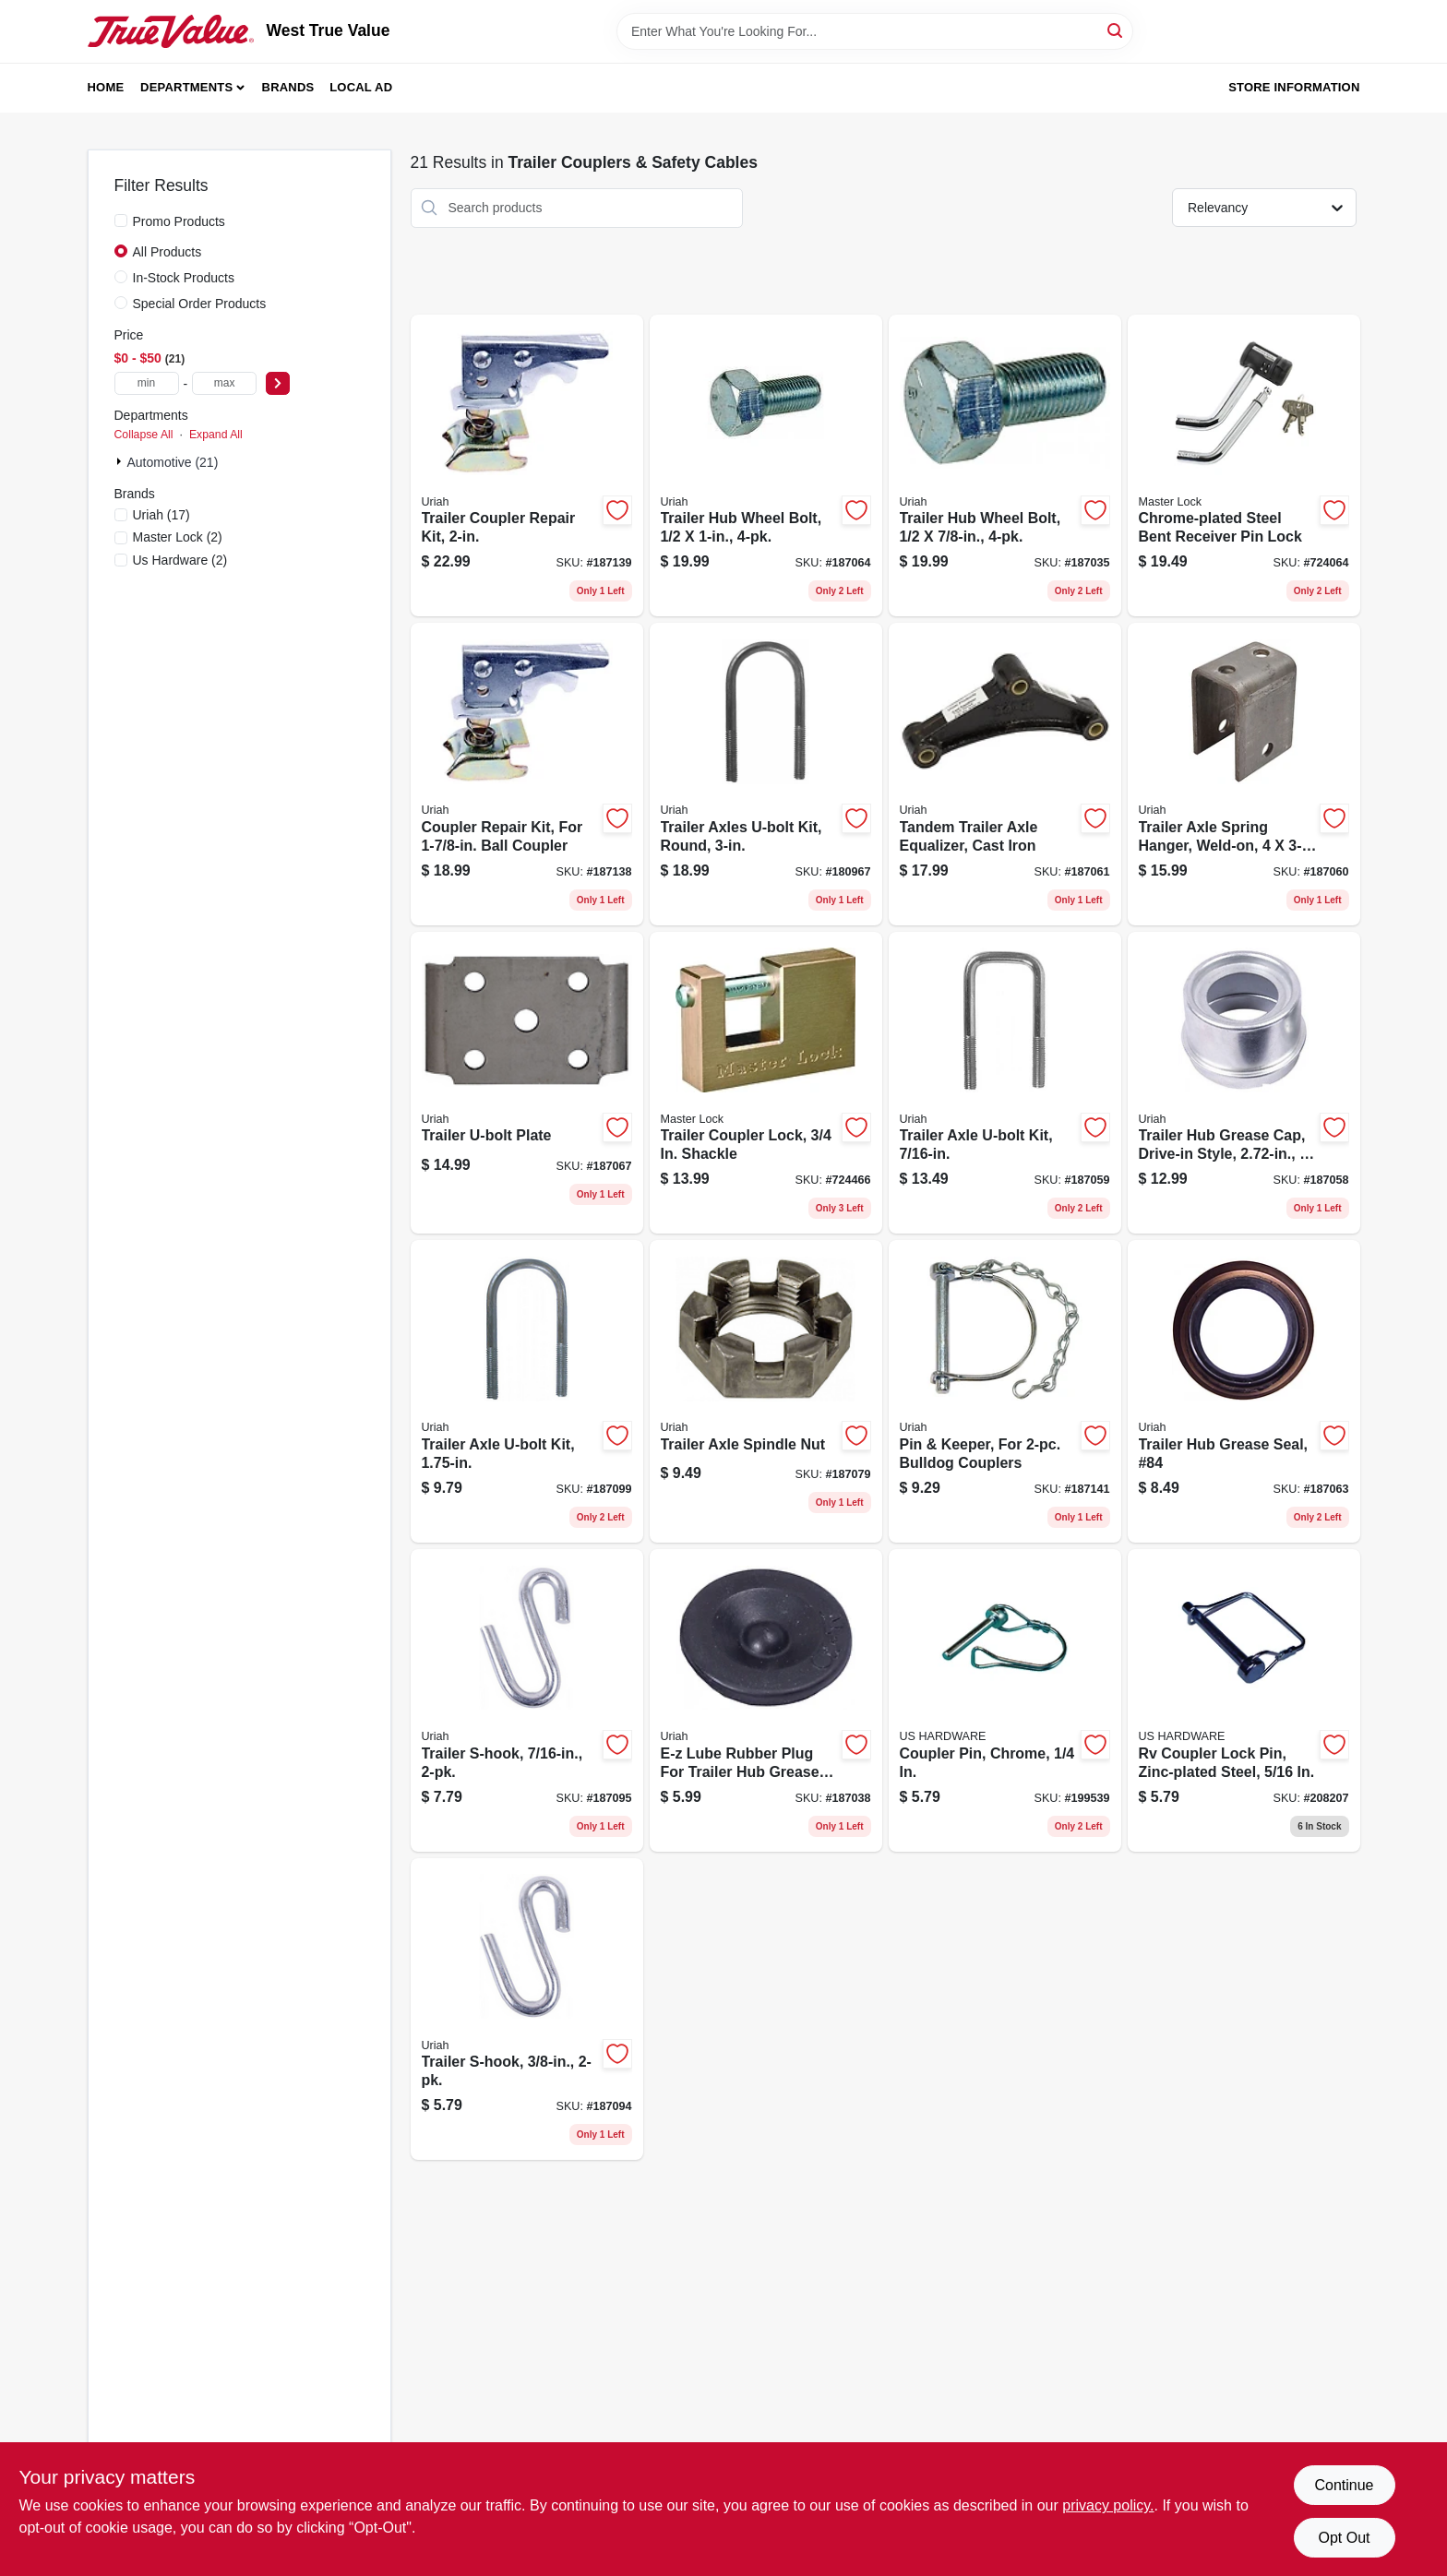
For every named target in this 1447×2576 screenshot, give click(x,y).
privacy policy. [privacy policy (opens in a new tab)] (1108, 2505)
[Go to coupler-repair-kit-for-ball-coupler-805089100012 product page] (527, 774)
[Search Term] (874, 31)
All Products (167, 251)
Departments (186, 87)
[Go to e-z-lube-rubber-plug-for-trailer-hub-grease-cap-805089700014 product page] (766, 1700)
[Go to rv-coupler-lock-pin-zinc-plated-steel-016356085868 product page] (1244, 1700)
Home (106, 87)
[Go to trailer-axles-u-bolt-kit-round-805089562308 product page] (766, 774)
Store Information (1293, 87)
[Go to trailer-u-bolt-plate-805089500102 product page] (527, 1083)
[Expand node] (121, 461)
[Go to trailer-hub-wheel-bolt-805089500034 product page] (1005, 466)
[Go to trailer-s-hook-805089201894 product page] (527, 1700)
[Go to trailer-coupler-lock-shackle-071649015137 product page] (766, 1083)
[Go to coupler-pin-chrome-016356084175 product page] (1005, 1700)
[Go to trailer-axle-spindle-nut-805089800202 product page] (766, 1391)
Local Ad (360, 87)
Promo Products (179, 221)
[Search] (1116, 30)
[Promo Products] (120, 220)
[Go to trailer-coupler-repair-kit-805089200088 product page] (527, 466)
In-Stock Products (184, 277)
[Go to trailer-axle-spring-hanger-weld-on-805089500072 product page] (1244, 774)
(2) (177, 537)
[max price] (224, 383)
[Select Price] (278, 383)
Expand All (216, 434)
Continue (1343, 2485)
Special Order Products (200, 303)
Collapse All (143, 434)
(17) (161, 514)
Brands (288, 87)
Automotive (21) (173, 462)
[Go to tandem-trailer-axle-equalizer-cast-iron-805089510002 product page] (1005, 774)
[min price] (146, 383)
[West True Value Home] (171, 31)
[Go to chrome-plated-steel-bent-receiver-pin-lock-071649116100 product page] (1244, 466)
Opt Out (1343, 2538)
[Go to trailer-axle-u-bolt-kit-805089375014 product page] (527, 1391)
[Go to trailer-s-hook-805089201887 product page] (527, 2009)
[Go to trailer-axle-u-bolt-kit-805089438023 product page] (1005, 1083)
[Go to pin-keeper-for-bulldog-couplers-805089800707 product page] (1005, 1391)
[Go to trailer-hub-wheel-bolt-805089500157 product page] (766, 466)
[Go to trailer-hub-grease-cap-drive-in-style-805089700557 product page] (1244, 1083)
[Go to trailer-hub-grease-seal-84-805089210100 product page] (1244, 1391)
